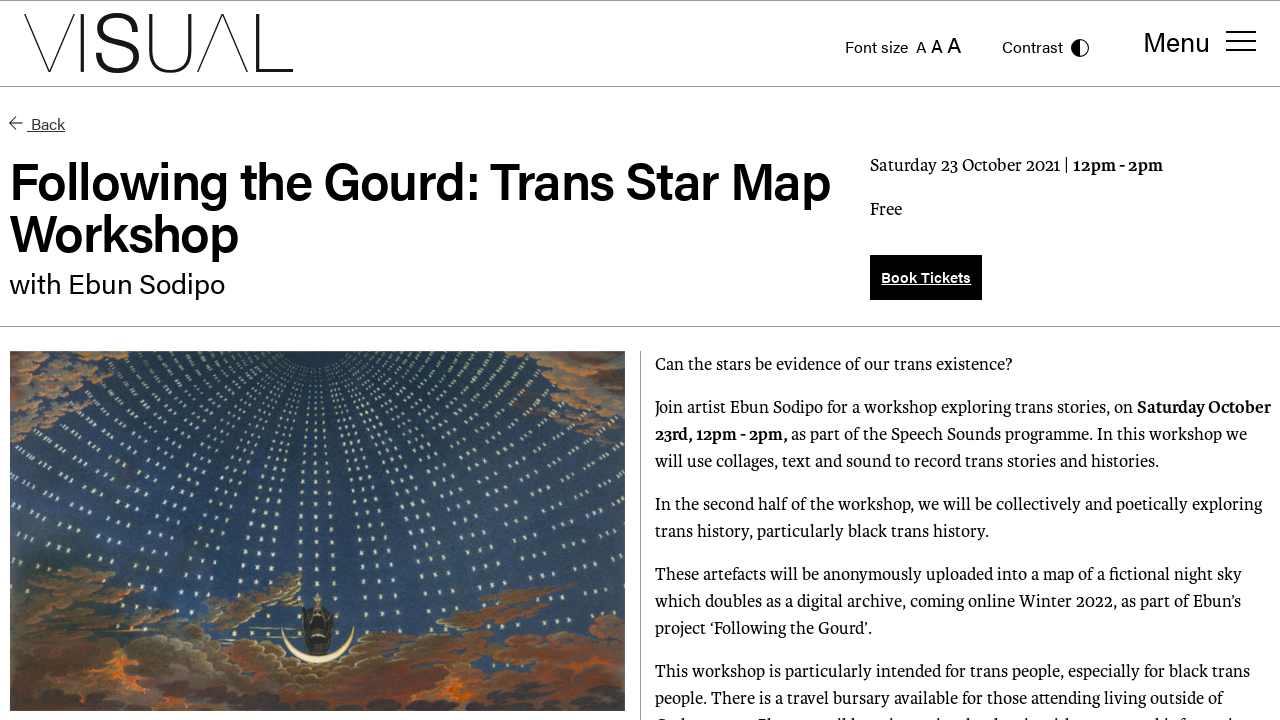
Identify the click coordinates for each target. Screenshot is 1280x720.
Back (37, 123)
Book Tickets (926, 276)
